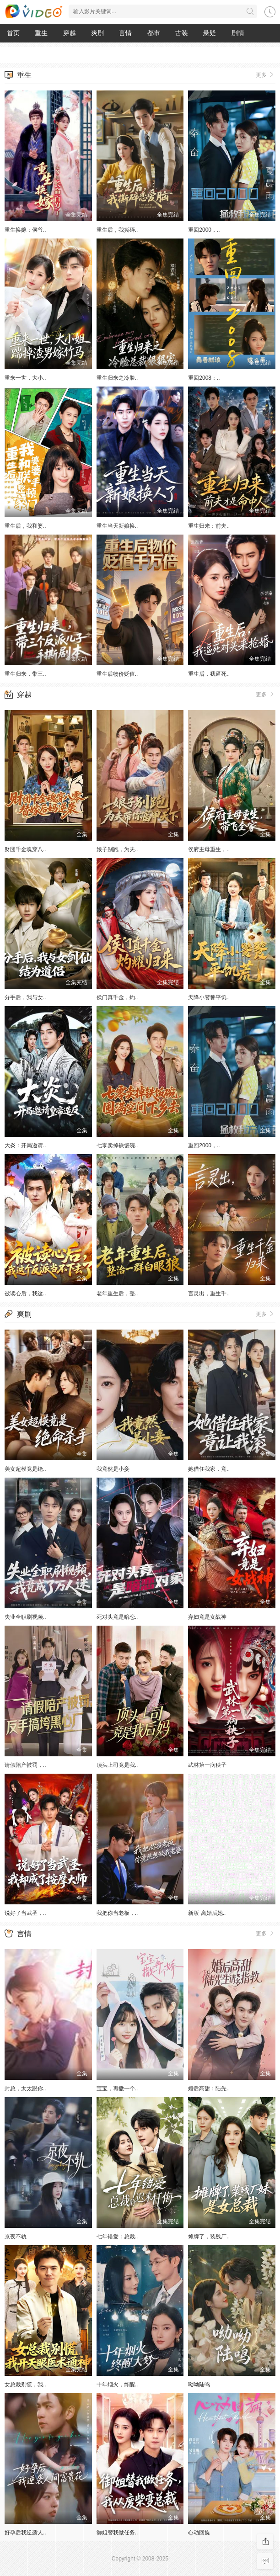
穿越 (69, 33)
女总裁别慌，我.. (25, 2384)
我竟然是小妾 (113, 1469)
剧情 (238, 33)
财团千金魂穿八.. (25, 849)
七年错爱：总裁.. (117, 2236)
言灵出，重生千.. (209, 1293)
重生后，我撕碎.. (117, 230)
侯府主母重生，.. (209, 849)
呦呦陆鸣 (199, 2384)
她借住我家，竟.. (209, 1469)
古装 (181, 33)
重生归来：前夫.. (209, 526)
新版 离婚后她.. (207, 1913)
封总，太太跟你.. (25, 2088)
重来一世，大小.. (25, 378)
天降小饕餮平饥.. (209, 997)
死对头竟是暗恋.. (117, 1617)
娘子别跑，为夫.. (117, 849)
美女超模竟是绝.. (25, 1469)
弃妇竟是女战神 (207, 1617)
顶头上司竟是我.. (117, 1765)
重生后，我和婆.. (25, 526)
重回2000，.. (204, 230)
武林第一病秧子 (207, 1765)
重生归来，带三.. (25, 674)
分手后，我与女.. (25, 997)
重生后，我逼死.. (209, 674)
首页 (13, 33)
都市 (153, 33)
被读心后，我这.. (25, 1293)
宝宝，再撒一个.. (117, 2088)
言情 (125, 33)
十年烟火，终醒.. (117, 2384)
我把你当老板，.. (117, 1913)
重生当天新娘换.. (117, 526)
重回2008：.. (204, 378)
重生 (41, 33)
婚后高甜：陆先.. (209, 2088)
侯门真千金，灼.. (117, 997)
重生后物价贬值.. (117, 674)
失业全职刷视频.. (25, 1617)
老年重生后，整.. (117, 1293)
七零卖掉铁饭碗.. (117, 1145)
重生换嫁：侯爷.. (25, 230)
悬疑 (209, 33)
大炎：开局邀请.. (25, 1145)
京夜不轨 (16, 2236)
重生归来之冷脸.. (117, 378)
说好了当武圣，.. (25, 1913)
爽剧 (97, 33)
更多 (265, 74)
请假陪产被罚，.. (25, 1765)
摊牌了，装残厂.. (209, 2236)
